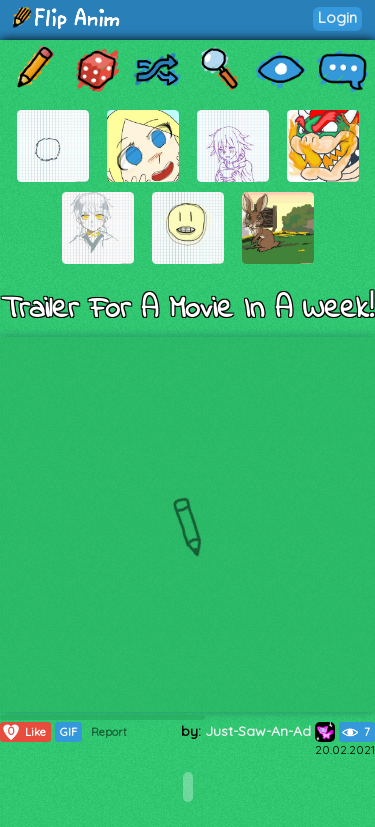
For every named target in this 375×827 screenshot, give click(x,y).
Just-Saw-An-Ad (270, 731)
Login (337, 17)
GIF (68, 732)
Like (23, 732)
